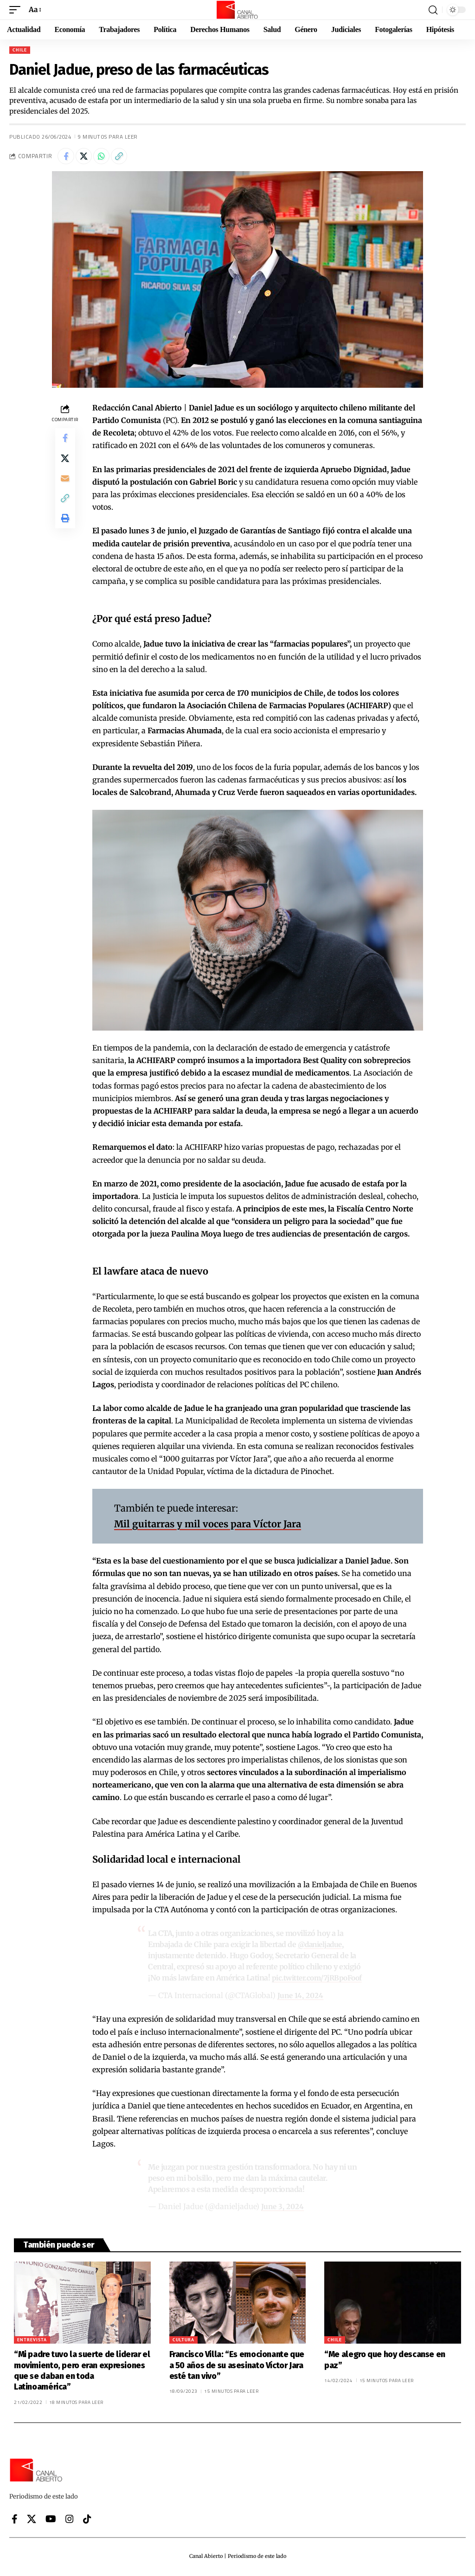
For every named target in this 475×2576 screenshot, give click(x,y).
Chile (20, 50)
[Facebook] (14, 2521)
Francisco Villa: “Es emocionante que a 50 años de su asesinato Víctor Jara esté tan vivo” (236, 2367)
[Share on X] (86, 157)
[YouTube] (50, 2521)
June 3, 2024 (283, 2208)
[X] (32, 2521)
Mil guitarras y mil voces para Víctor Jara (207, 1526)
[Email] (65, 486)
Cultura (183, 2342)
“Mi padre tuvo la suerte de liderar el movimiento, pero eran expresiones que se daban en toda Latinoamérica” (82, 2372)
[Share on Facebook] (67, 157)
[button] (17, 9)
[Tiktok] (87, 2521)
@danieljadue (322, 1946)
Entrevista (32, 2342)
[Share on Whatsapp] (106, 157)
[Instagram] (69, 2521)
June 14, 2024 (301, 1997)
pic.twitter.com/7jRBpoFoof (319, 1980)
